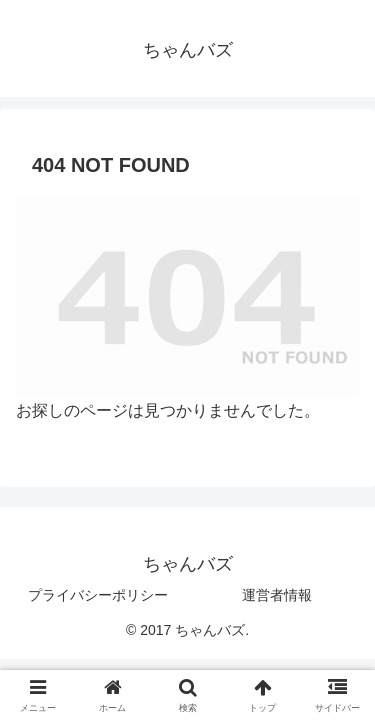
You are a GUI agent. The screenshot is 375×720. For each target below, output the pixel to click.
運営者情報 (277, 595)
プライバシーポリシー (98, 595)
